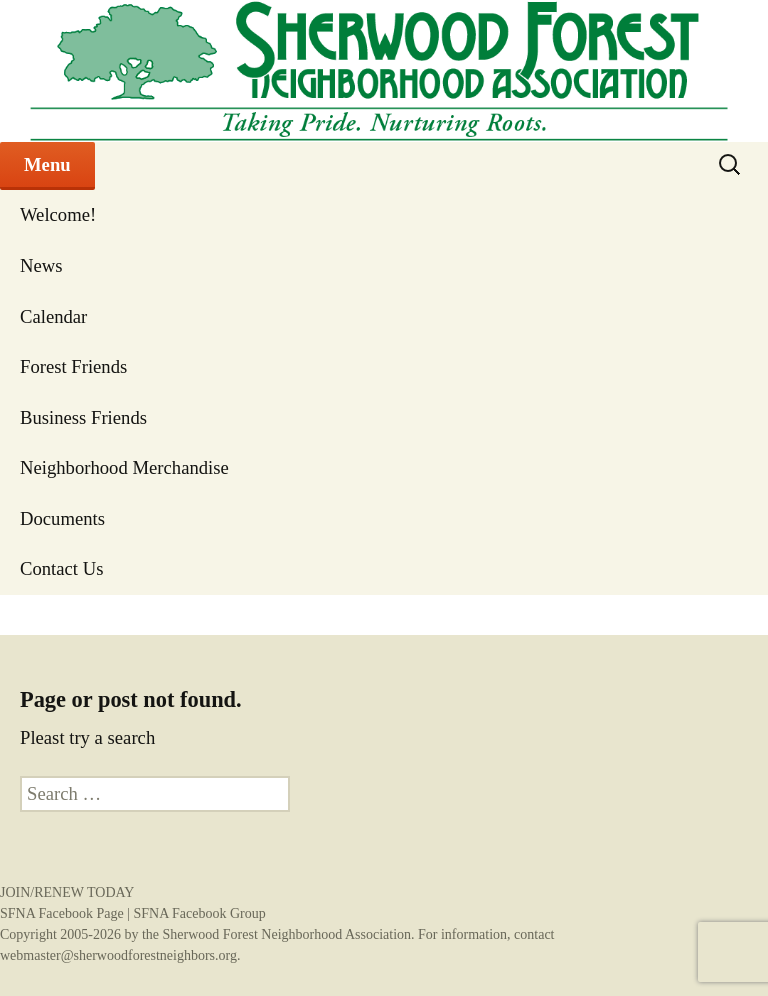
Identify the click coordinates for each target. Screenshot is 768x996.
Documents (62, 518)
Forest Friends (73, 366)
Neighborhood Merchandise (124, 467)
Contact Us (61, 568)
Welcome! (58, 214)
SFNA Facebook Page (62, 913)
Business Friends (83, 417)
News (41, 265)
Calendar (53, 316)
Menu (47, 164)
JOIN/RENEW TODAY (67, 892)
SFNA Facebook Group (199, 913)
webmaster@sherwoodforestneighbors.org (118, 955)
